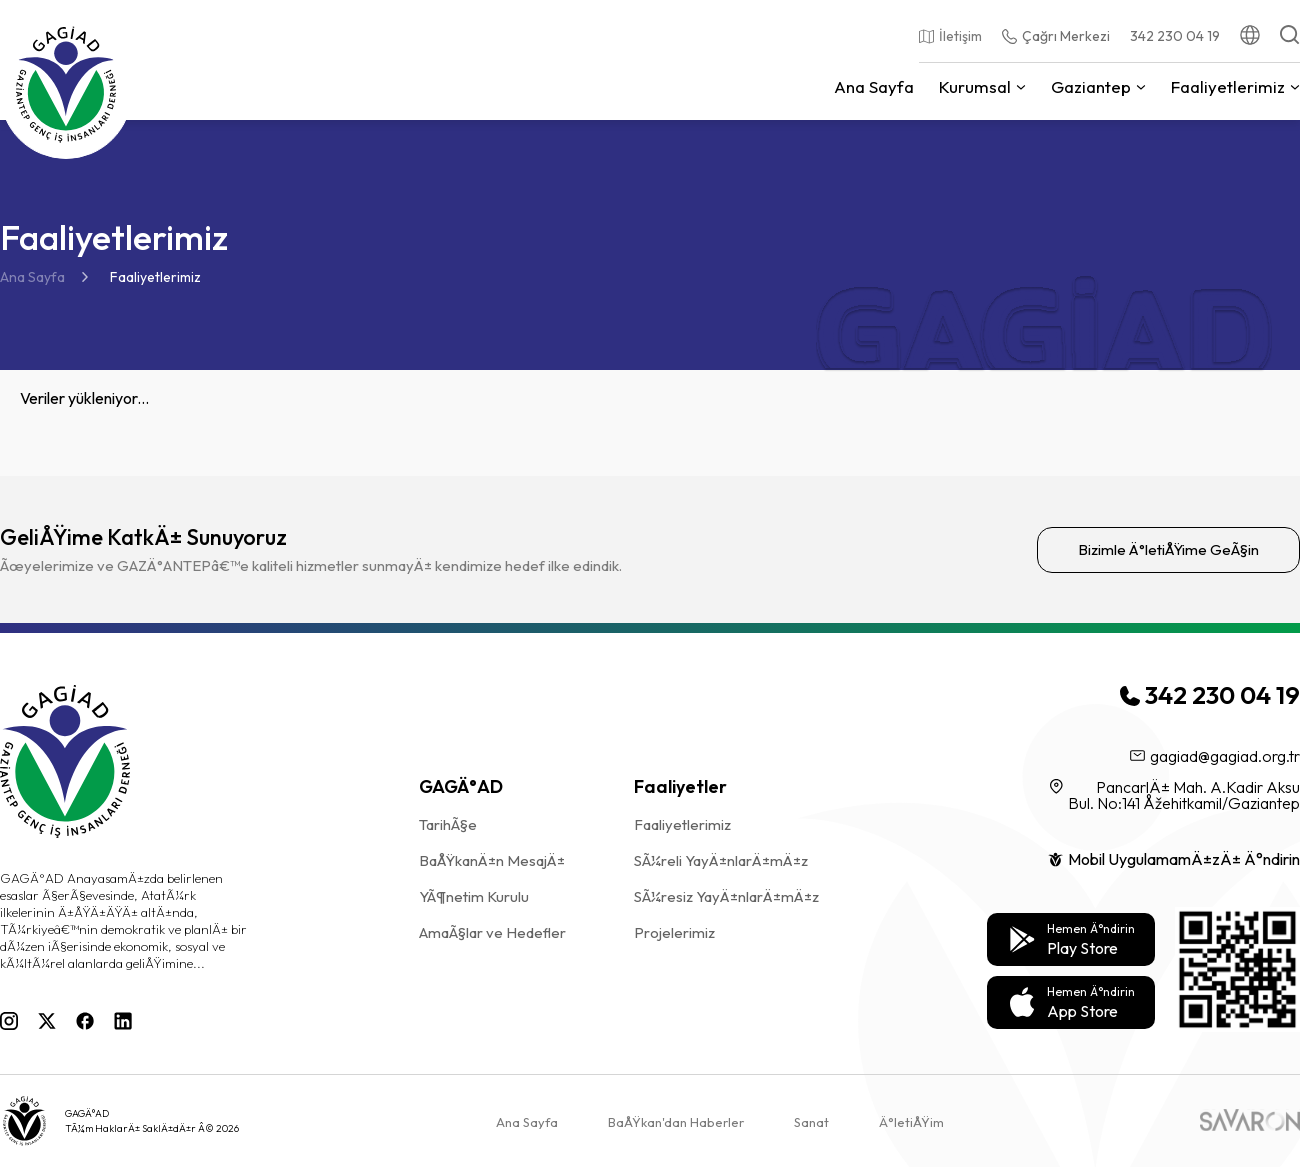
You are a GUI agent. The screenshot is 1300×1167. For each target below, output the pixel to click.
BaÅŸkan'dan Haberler (676, 1122)
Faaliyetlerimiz (155, 277)
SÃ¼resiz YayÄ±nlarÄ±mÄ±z (726, 896)
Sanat (811, 1122)
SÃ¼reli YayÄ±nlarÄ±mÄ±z (721, 860)
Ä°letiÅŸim (911, 1122)
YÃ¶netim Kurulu (474, 896)
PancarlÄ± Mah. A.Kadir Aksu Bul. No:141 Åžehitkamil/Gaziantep (1175, 795)
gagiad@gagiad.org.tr (1215, 756)
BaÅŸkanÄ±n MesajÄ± (492, 860)
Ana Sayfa (32, 277)
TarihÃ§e (448, 824)
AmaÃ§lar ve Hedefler (492, 932)
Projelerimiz (674, 932)
